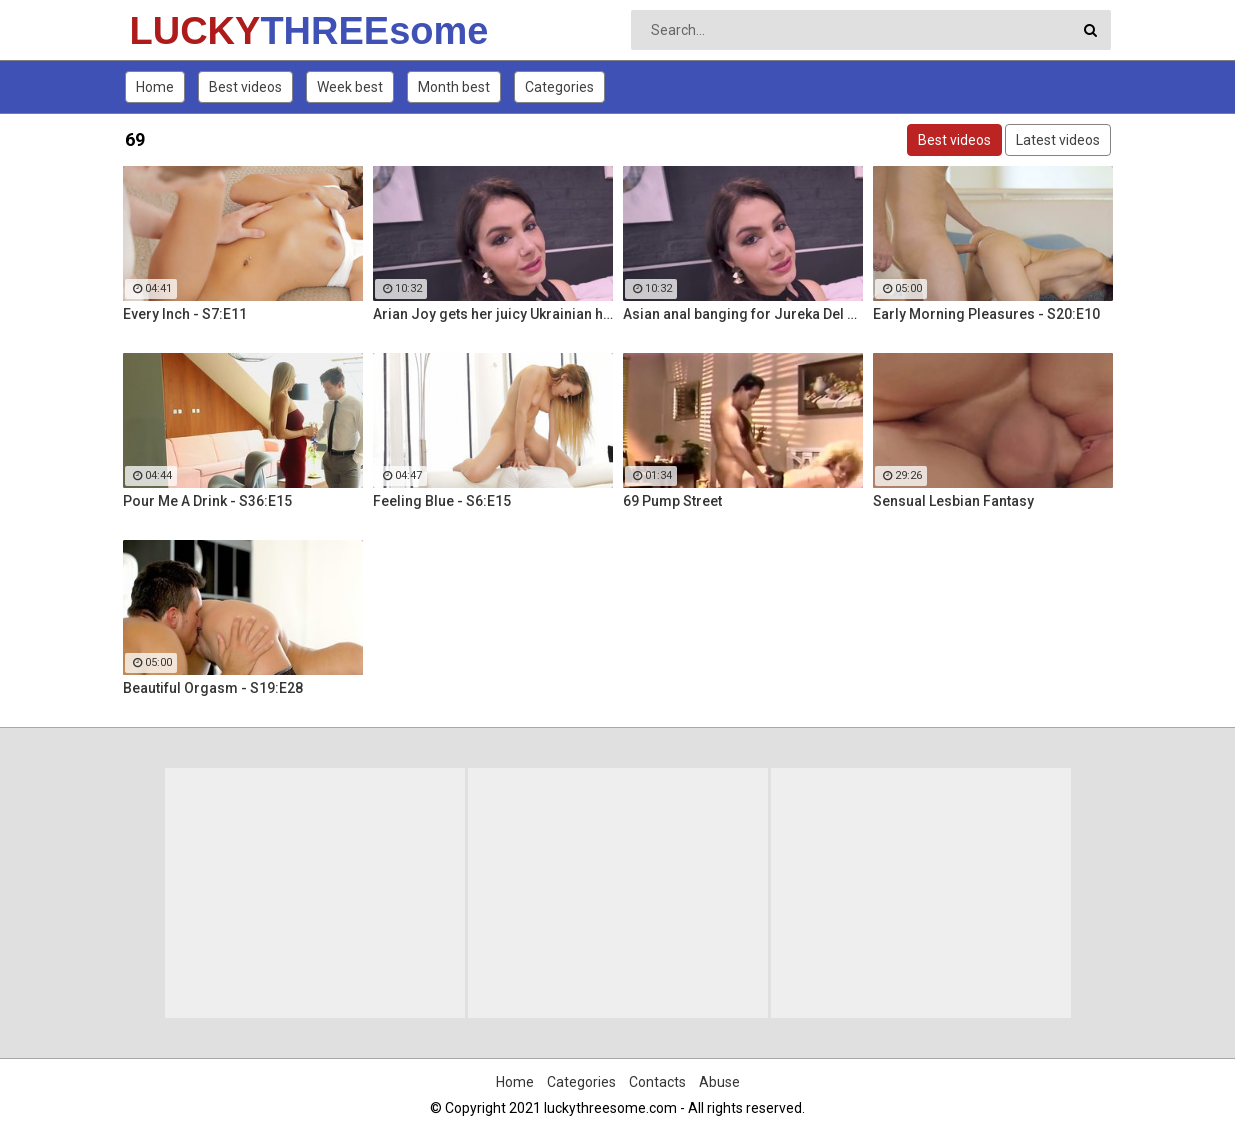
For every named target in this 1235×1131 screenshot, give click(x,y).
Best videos (245, 87)
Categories (559, 87)
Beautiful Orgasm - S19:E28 (213, 688)
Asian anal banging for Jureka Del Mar (743, 314)
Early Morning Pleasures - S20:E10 (986, 314)
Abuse (719, 1082)
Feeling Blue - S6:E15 (442, 501)
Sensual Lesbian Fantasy (953, 501)
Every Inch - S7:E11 (185, 314)
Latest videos (1058, 140)
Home (155, 87)
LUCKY (182, 31)
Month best (454, 87)
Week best (350, 87)
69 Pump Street (672, 501)
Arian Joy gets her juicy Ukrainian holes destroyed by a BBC (493, 314)
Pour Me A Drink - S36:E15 (207, 501)
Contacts (657, 1082)
